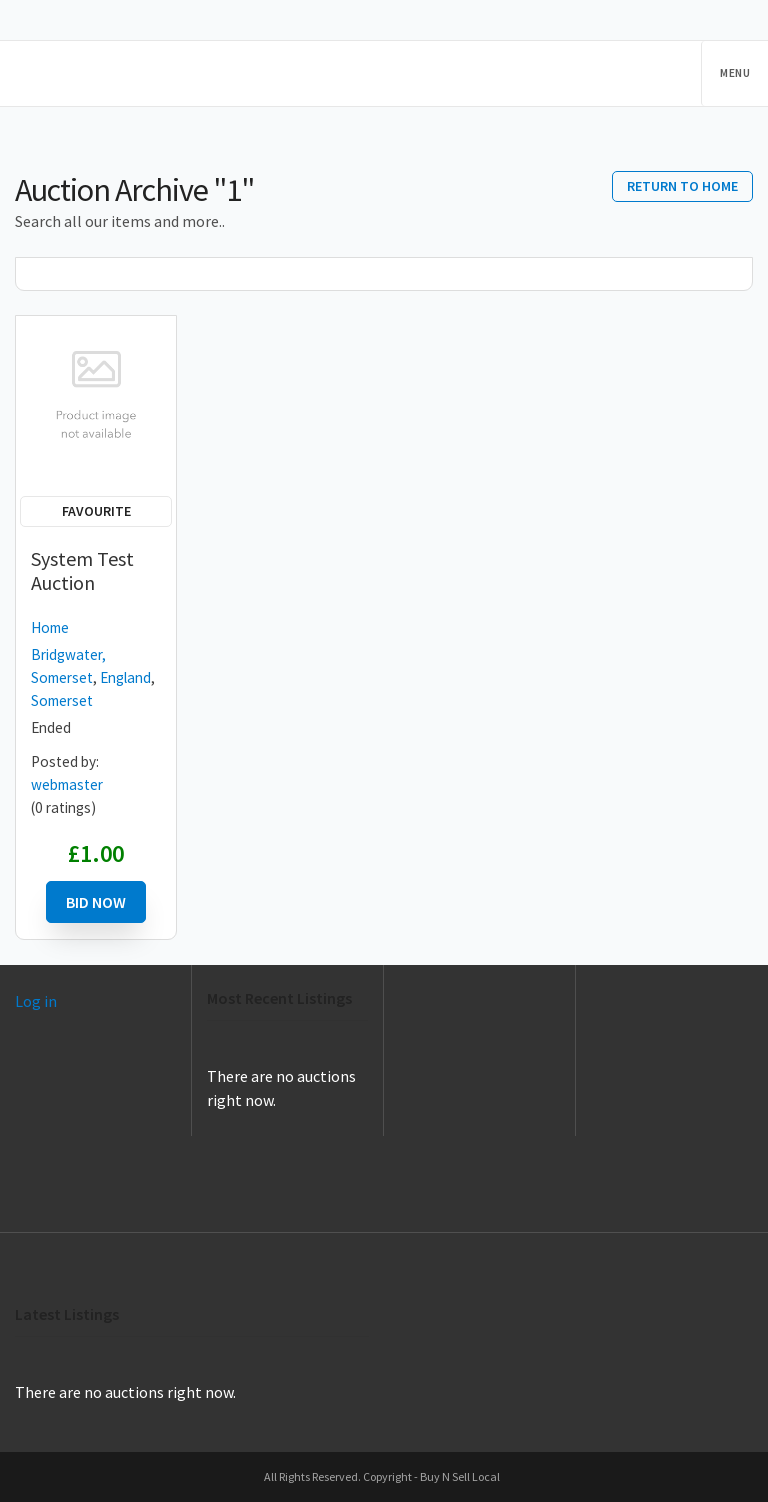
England (125, 677)
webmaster (67, 784)
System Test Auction (82, 570)
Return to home (682, 186)
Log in (36, 1001)
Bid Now (96, 902)
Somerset (62, 700)
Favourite (96, 511)
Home (50, 627)
